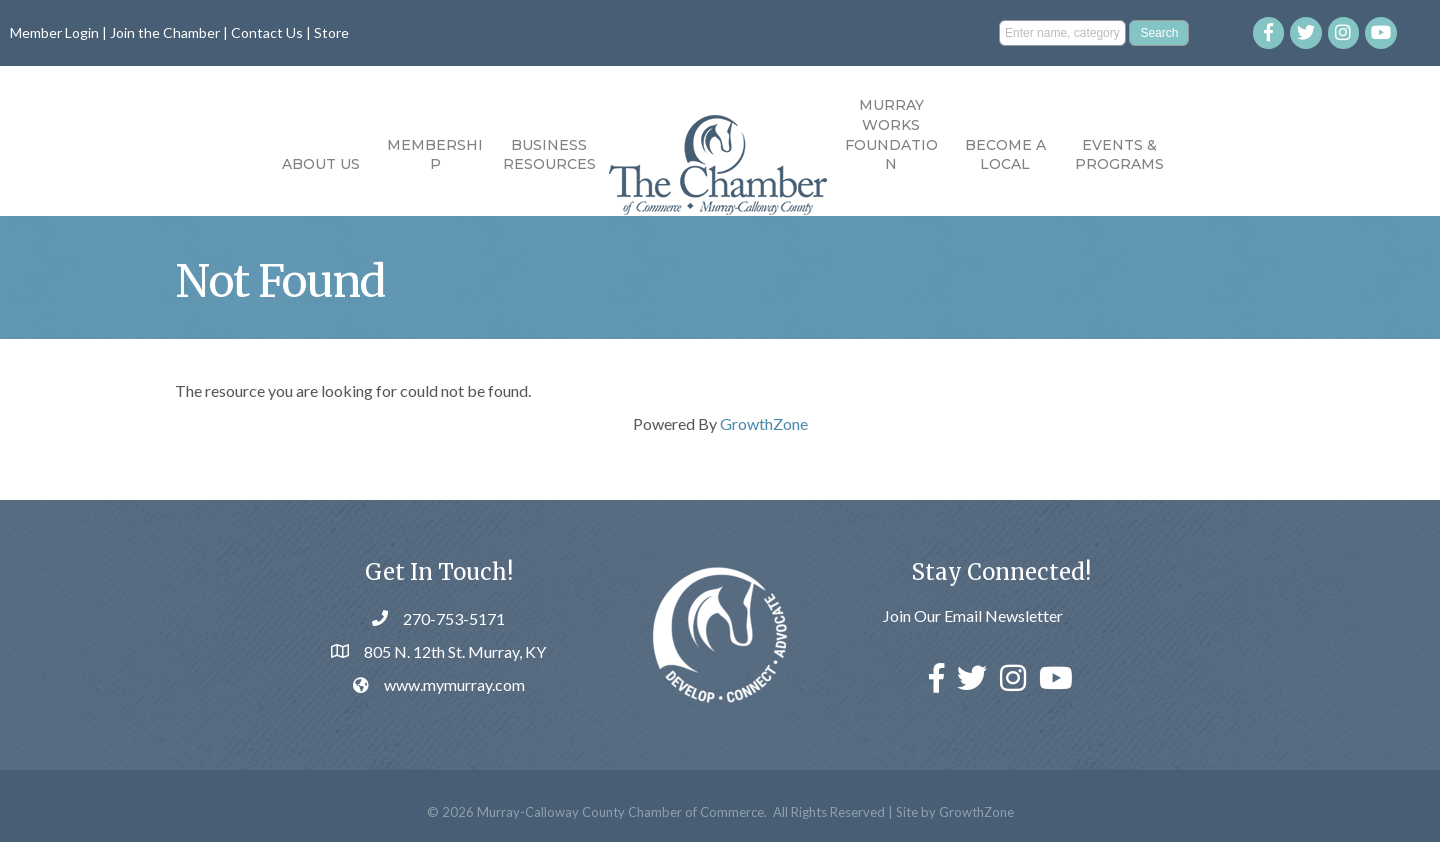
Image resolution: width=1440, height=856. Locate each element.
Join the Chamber (165, 32)
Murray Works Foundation (891, 134)
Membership (435, 155)
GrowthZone (764, 437)
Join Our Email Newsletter (973, 630)
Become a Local (1005, 155)
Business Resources (549, 155)
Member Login (54, 32)
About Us (321, 164)
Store (331, 32)
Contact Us (267, 32)
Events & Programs (1119, 155)
